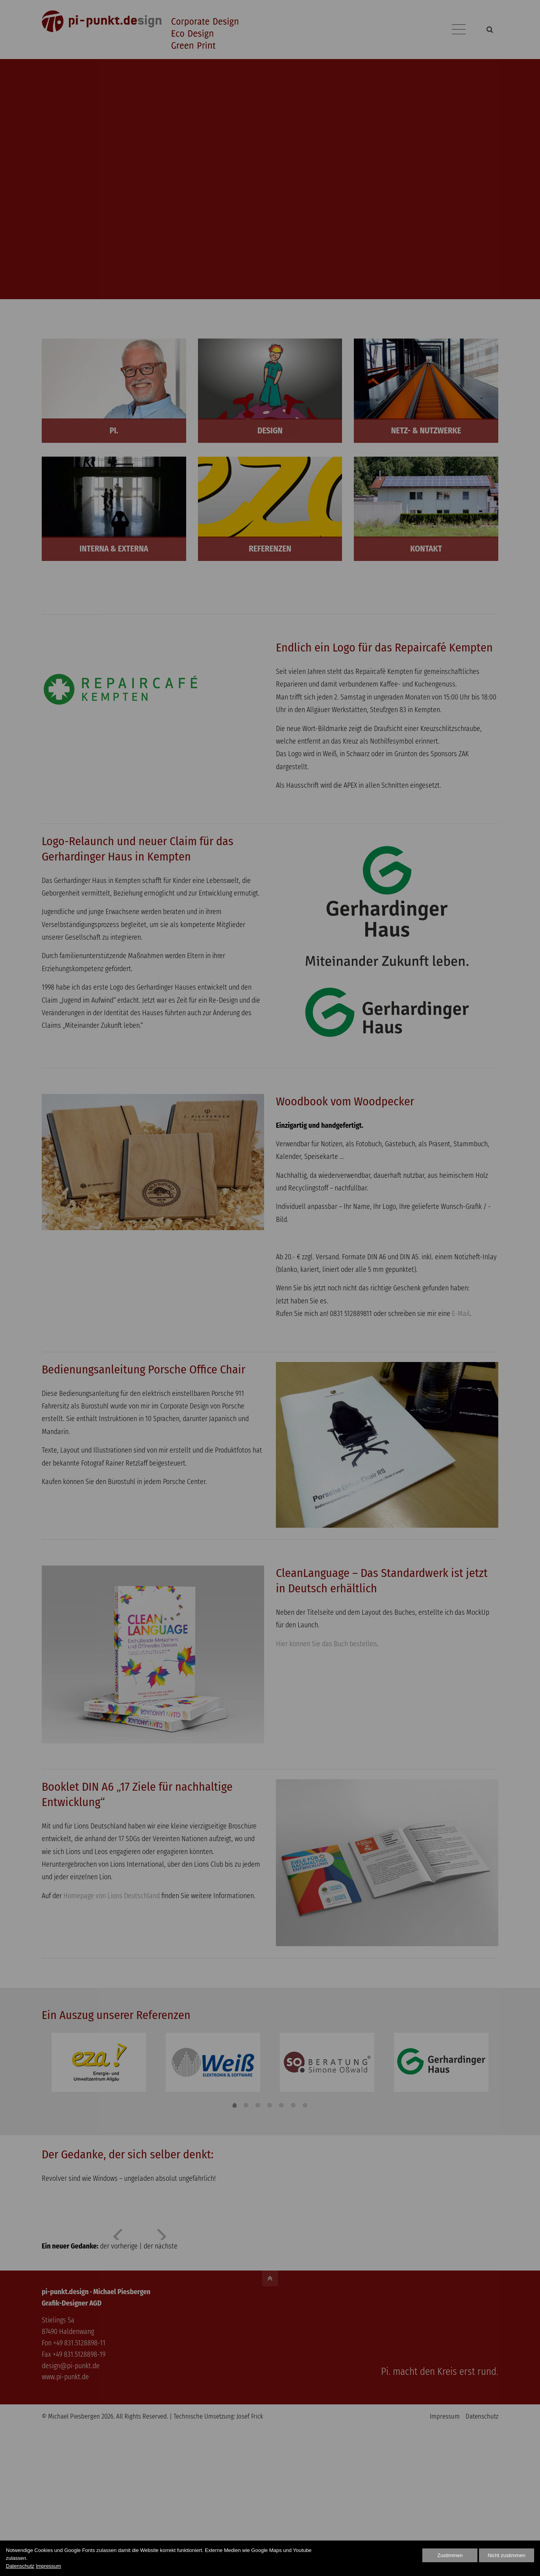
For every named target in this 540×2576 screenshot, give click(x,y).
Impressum (48, 2566)
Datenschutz (20, 2566)
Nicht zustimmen (506, 2555)
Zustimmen (449, 2555)
